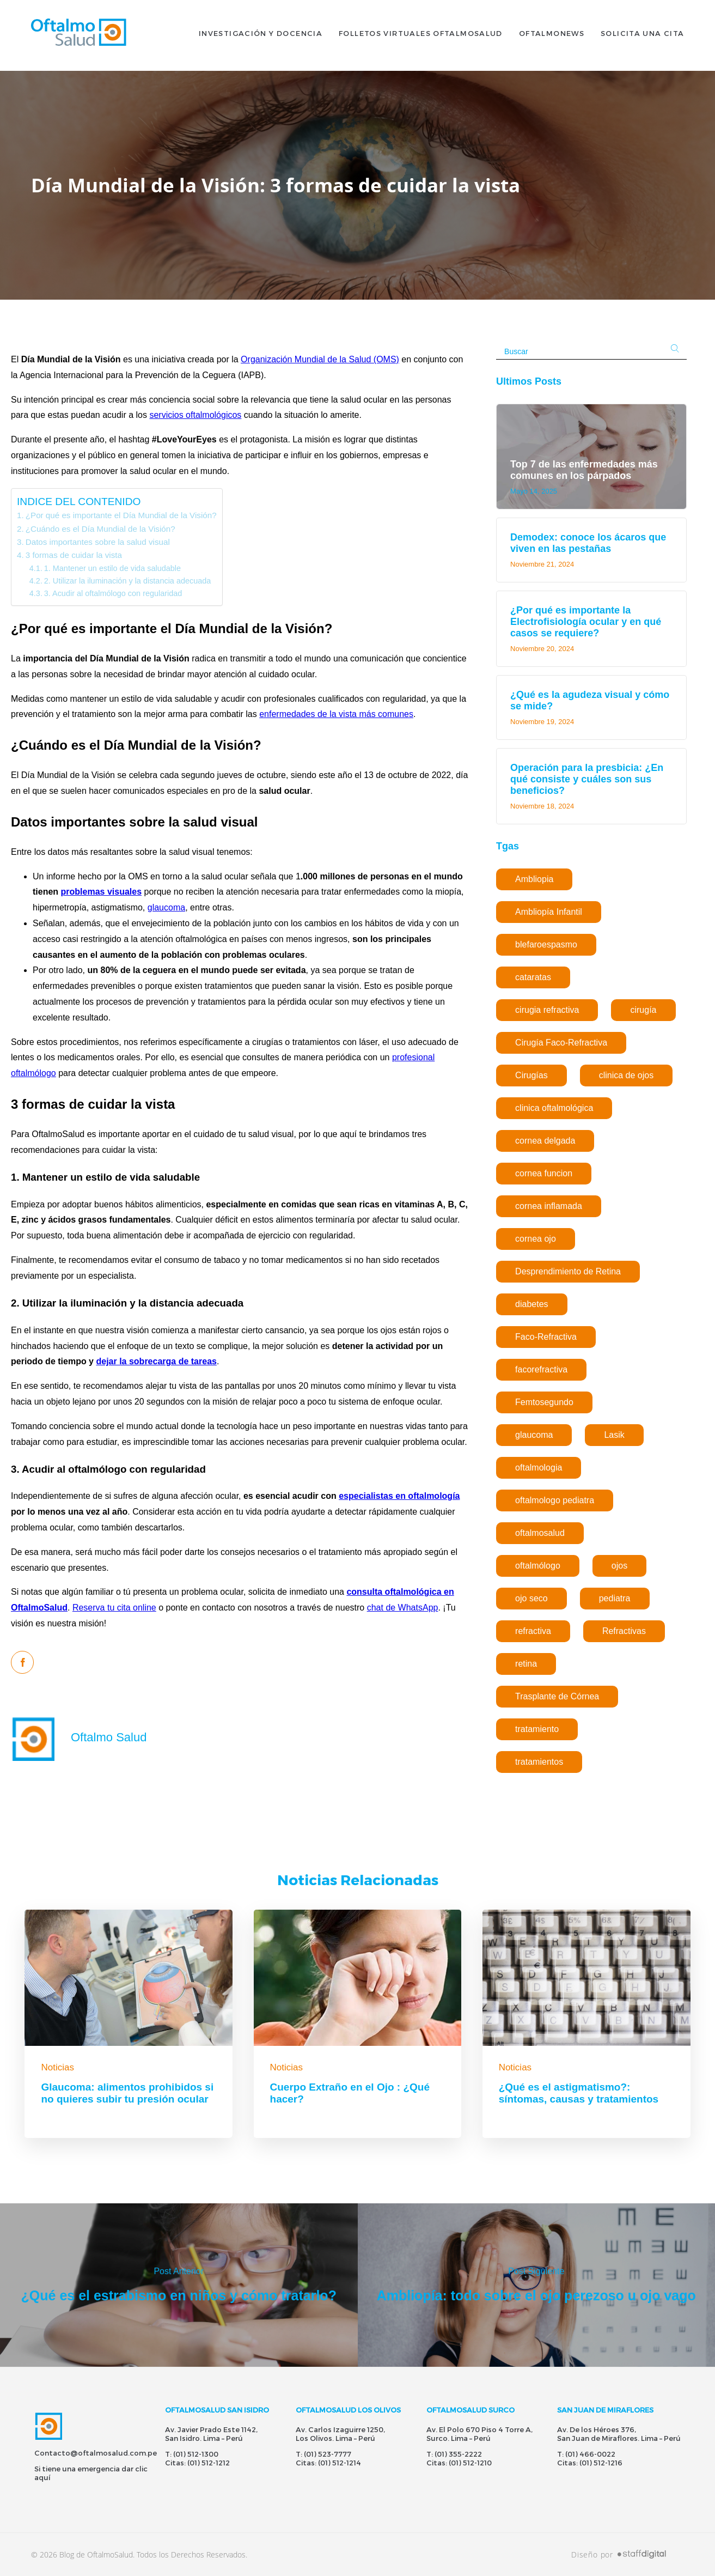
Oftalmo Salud (108, 1737)
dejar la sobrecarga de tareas (156, 1361)
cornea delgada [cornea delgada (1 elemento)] (545, 1140)
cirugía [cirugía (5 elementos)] (643, 1009)
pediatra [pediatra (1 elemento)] (615, 1598)
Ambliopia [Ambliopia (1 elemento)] (534, 879)
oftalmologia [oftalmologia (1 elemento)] (538, 1467)
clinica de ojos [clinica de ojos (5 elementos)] (626, 1075)
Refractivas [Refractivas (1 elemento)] (624, 1631)
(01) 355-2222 (458, 2454)
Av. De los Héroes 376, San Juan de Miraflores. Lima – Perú (619, 2434)
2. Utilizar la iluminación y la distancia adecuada (127, 580)
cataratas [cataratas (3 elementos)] (533, 977)
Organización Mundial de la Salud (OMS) (320, 359)
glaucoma (166, 907)
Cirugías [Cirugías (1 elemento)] (531, 1075)
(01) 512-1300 (195, 2454)
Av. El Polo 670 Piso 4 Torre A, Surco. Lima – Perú (479, 2434)
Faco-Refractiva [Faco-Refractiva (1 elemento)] (546, 1336)
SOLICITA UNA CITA (642, 35)
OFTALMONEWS (551, 35)
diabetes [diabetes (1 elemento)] (531, 1304)
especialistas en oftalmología (399, 1495)
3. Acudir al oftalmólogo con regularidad (113, 593)
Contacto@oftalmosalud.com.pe (95, 2453)
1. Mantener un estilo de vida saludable (112, 568)
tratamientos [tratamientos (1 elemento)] (539, 1761)
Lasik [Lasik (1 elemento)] (614, 1434)
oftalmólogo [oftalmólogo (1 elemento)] (537, 1565)
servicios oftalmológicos (195, 415)
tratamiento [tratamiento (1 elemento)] (537, 1729)
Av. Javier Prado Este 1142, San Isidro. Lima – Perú (211, 2434)
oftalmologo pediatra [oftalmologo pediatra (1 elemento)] (554, 1500)
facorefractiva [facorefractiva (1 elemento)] (541, 1369)
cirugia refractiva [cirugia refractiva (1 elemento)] (547, 1009)
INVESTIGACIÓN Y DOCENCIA (260, 35)
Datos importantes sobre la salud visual (98, 541)
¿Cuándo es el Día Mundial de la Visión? (100, 528)
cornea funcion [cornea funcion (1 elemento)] (543, 1173)
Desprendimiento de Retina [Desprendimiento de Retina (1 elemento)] (568, 1271)
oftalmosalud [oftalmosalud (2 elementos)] (540, 1533)
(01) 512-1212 (208, 2462)
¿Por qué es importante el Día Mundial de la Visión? (121, 515)
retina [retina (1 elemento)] (526, 1663)
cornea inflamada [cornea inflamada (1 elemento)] (548, 1206)
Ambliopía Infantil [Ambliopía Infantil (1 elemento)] (548, 911)
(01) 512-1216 (600, 2462)
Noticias (57, 2067)
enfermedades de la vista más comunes (336, 714)
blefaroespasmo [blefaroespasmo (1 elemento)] (546, 944)
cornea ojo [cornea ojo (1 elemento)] (535, 1238)
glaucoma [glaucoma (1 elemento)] (534, 1434)
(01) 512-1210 (470, 2462)
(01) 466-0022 (590, 2454)
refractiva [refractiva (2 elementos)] (533, 1631)
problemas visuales (101, 891)
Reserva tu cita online (114, 1607)
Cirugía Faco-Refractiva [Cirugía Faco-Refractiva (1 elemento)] (561, 1042)
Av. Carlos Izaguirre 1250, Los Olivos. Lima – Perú (340, 2434)
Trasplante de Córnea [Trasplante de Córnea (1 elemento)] (557, 1696)
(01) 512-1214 (339, 2462)
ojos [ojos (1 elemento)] (619, 1565)
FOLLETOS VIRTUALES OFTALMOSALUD (421, 35)
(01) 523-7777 (327, 2454)
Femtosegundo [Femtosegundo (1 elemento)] (544, 1402)
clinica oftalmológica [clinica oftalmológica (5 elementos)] (554, 1108)
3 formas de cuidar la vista (74, 555)
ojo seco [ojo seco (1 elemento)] (531, 1598)
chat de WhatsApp (402, 1607)
